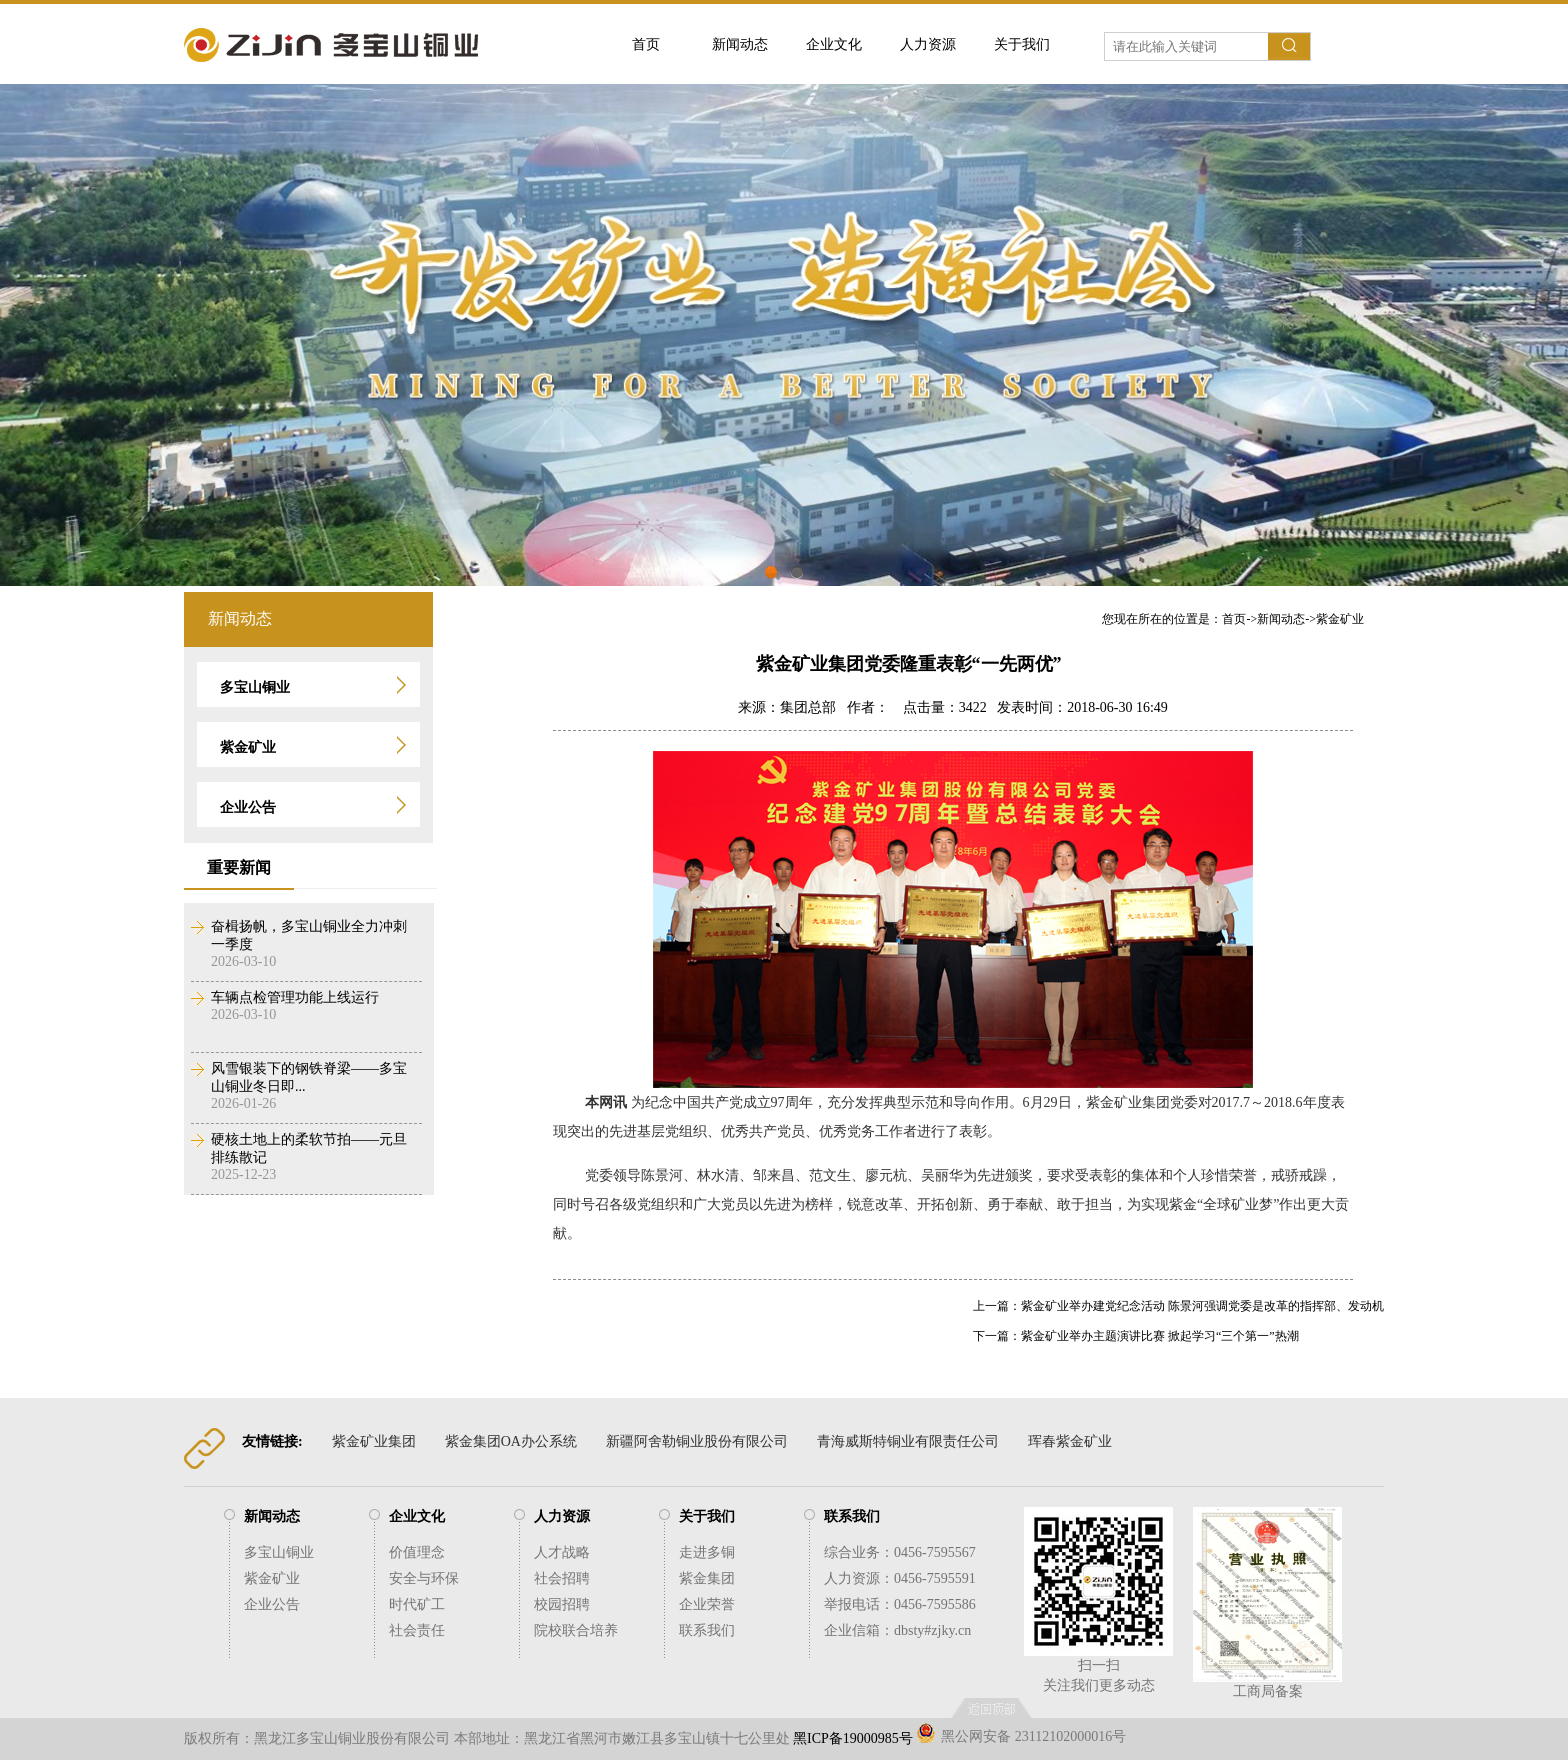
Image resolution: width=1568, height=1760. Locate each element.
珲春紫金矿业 (1070, 1441)
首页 (646, 44)
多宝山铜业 (279, 1552)
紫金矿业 (1340, 619)
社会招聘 (562, 1578)
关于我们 (1022, 44)
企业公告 (272, 1604)
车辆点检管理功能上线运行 (295, 997)
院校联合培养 (576, 1630)
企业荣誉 (707, 1604)
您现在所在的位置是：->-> (1233, 619)
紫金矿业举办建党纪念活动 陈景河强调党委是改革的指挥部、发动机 (1202, 1306)
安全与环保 (424, 1578)
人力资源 (928, 44)
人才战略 (562, 1552)
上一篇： (997, 1306)
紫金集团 (707, 1578)
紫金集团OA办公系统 (511, 1441)
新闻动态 (740, 44)
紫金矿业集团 (374, 1441)
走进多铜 (707, 1552)
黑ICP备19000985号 (853, 1738)
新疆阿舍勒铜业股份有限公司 (697, 1441)
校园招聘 (562, 1604)
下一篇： (997, 1336)
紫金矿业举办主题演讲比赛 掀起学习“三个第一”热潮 (1160, 1336)
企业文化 (834, 44)
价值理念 (417, 1552)
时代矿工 (417, 1604)
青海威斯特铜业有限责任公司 (908, 1441)
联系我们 (707, 1630)
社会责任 (417, 1630)
